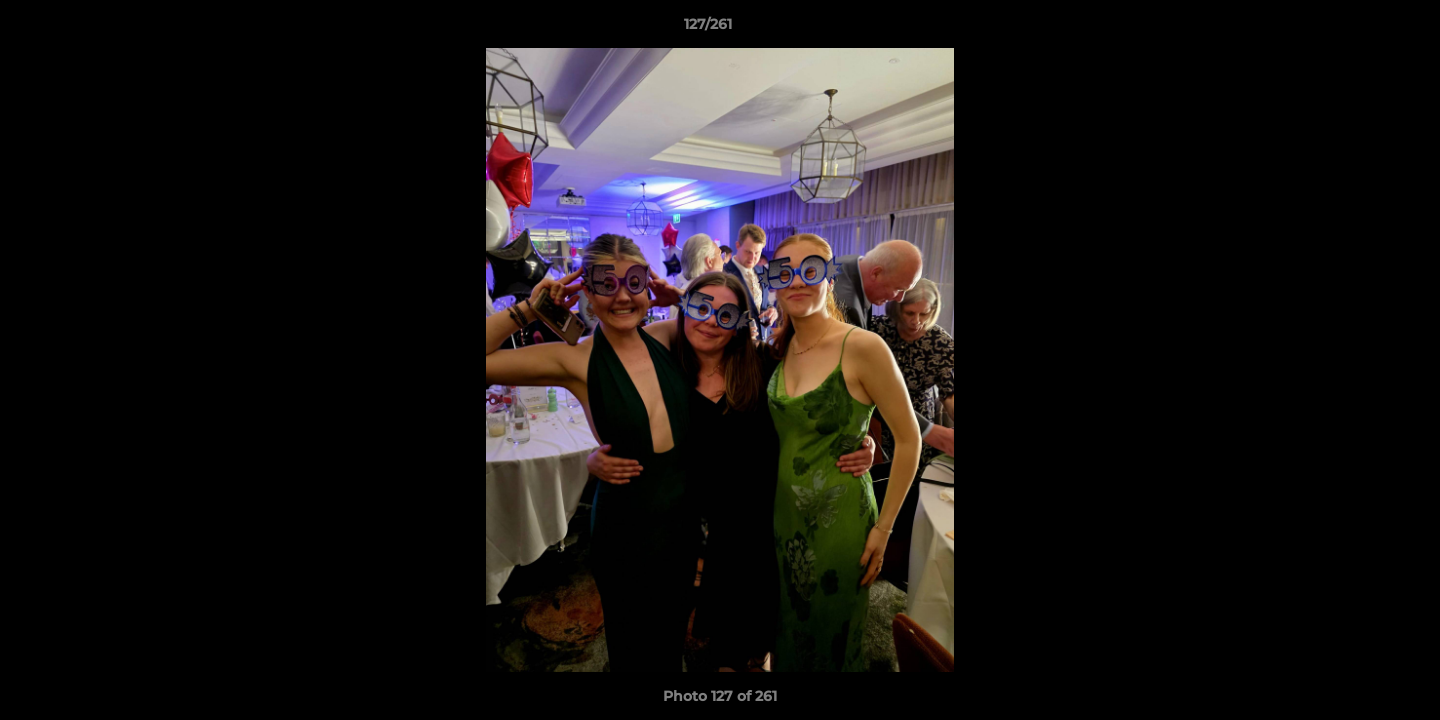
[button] (1356, 29)
